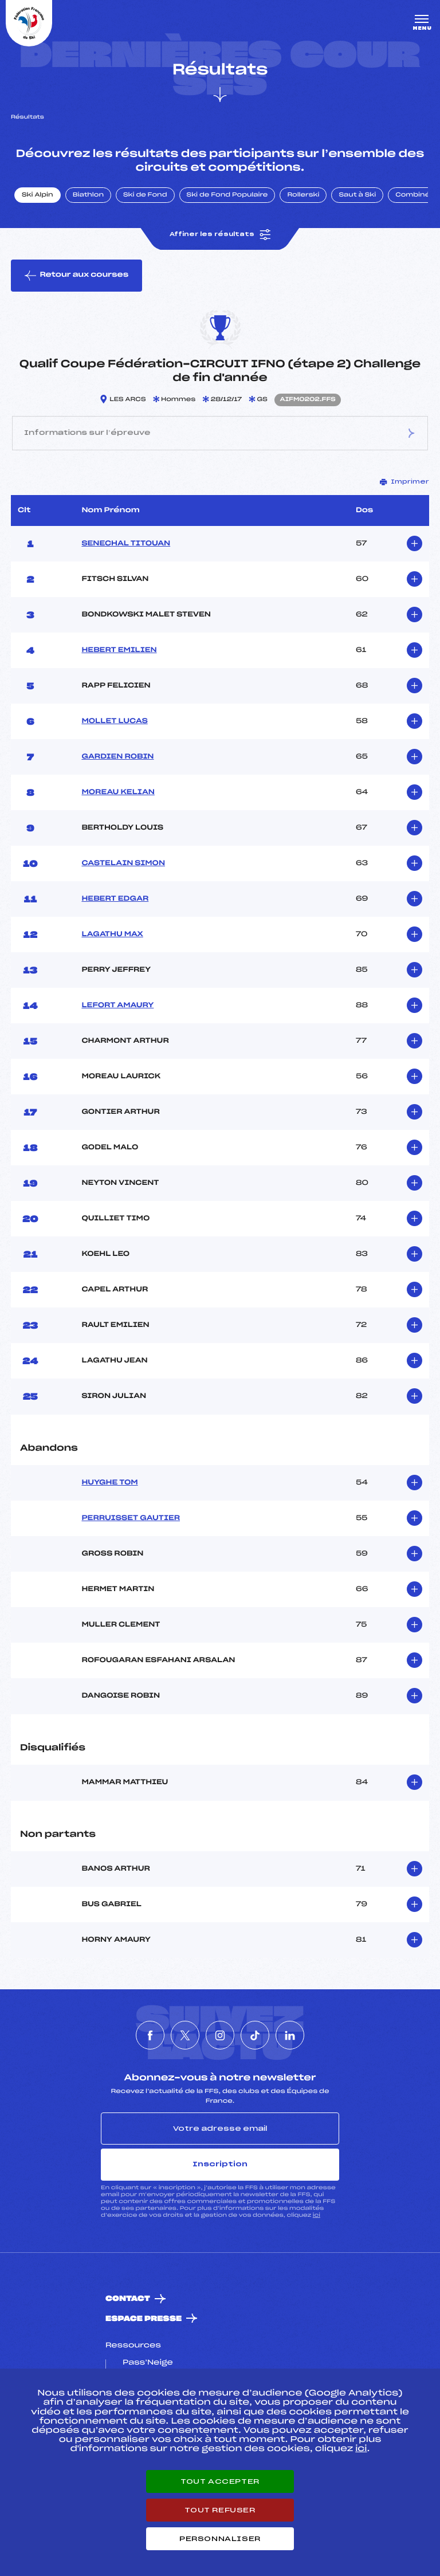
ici (316, 2215)
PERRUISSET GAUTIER (130, 1518)
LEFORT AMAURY (117, 1005)
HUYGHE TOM (109, 1482)
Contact (127, 2299)
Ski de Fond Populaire (227, 195)
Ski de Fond (145, 195)
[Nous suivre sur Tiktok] (255, 2035)
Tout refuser (219, 2510)
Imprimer (404, 481)
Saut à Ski (357, 195)
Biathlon (88, 195)
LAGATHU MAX (112, 934)
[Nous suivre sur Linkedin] (290, 2035)
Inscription (219, 2164)
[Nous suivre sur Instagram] (220, 2035)
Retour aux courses (76, 275)
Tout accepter (220, 2481)
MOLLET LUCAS (114, 721)
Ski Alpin (37, 195)
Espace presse (143, 2319)
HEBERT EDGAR (114, 899)
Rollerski (303, 195)
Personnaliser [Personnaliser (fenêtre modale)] (220, 2538)
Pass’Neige (148, 2362)
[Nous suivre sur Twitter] (185, 2035)
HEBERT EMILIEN (118, 650)
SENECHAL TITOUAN (125, 543)
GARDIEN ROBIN (117, 756)
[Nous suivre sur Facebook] (150, 2035)
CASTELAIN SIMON (123, 863)
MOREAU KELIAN (118, 792)
